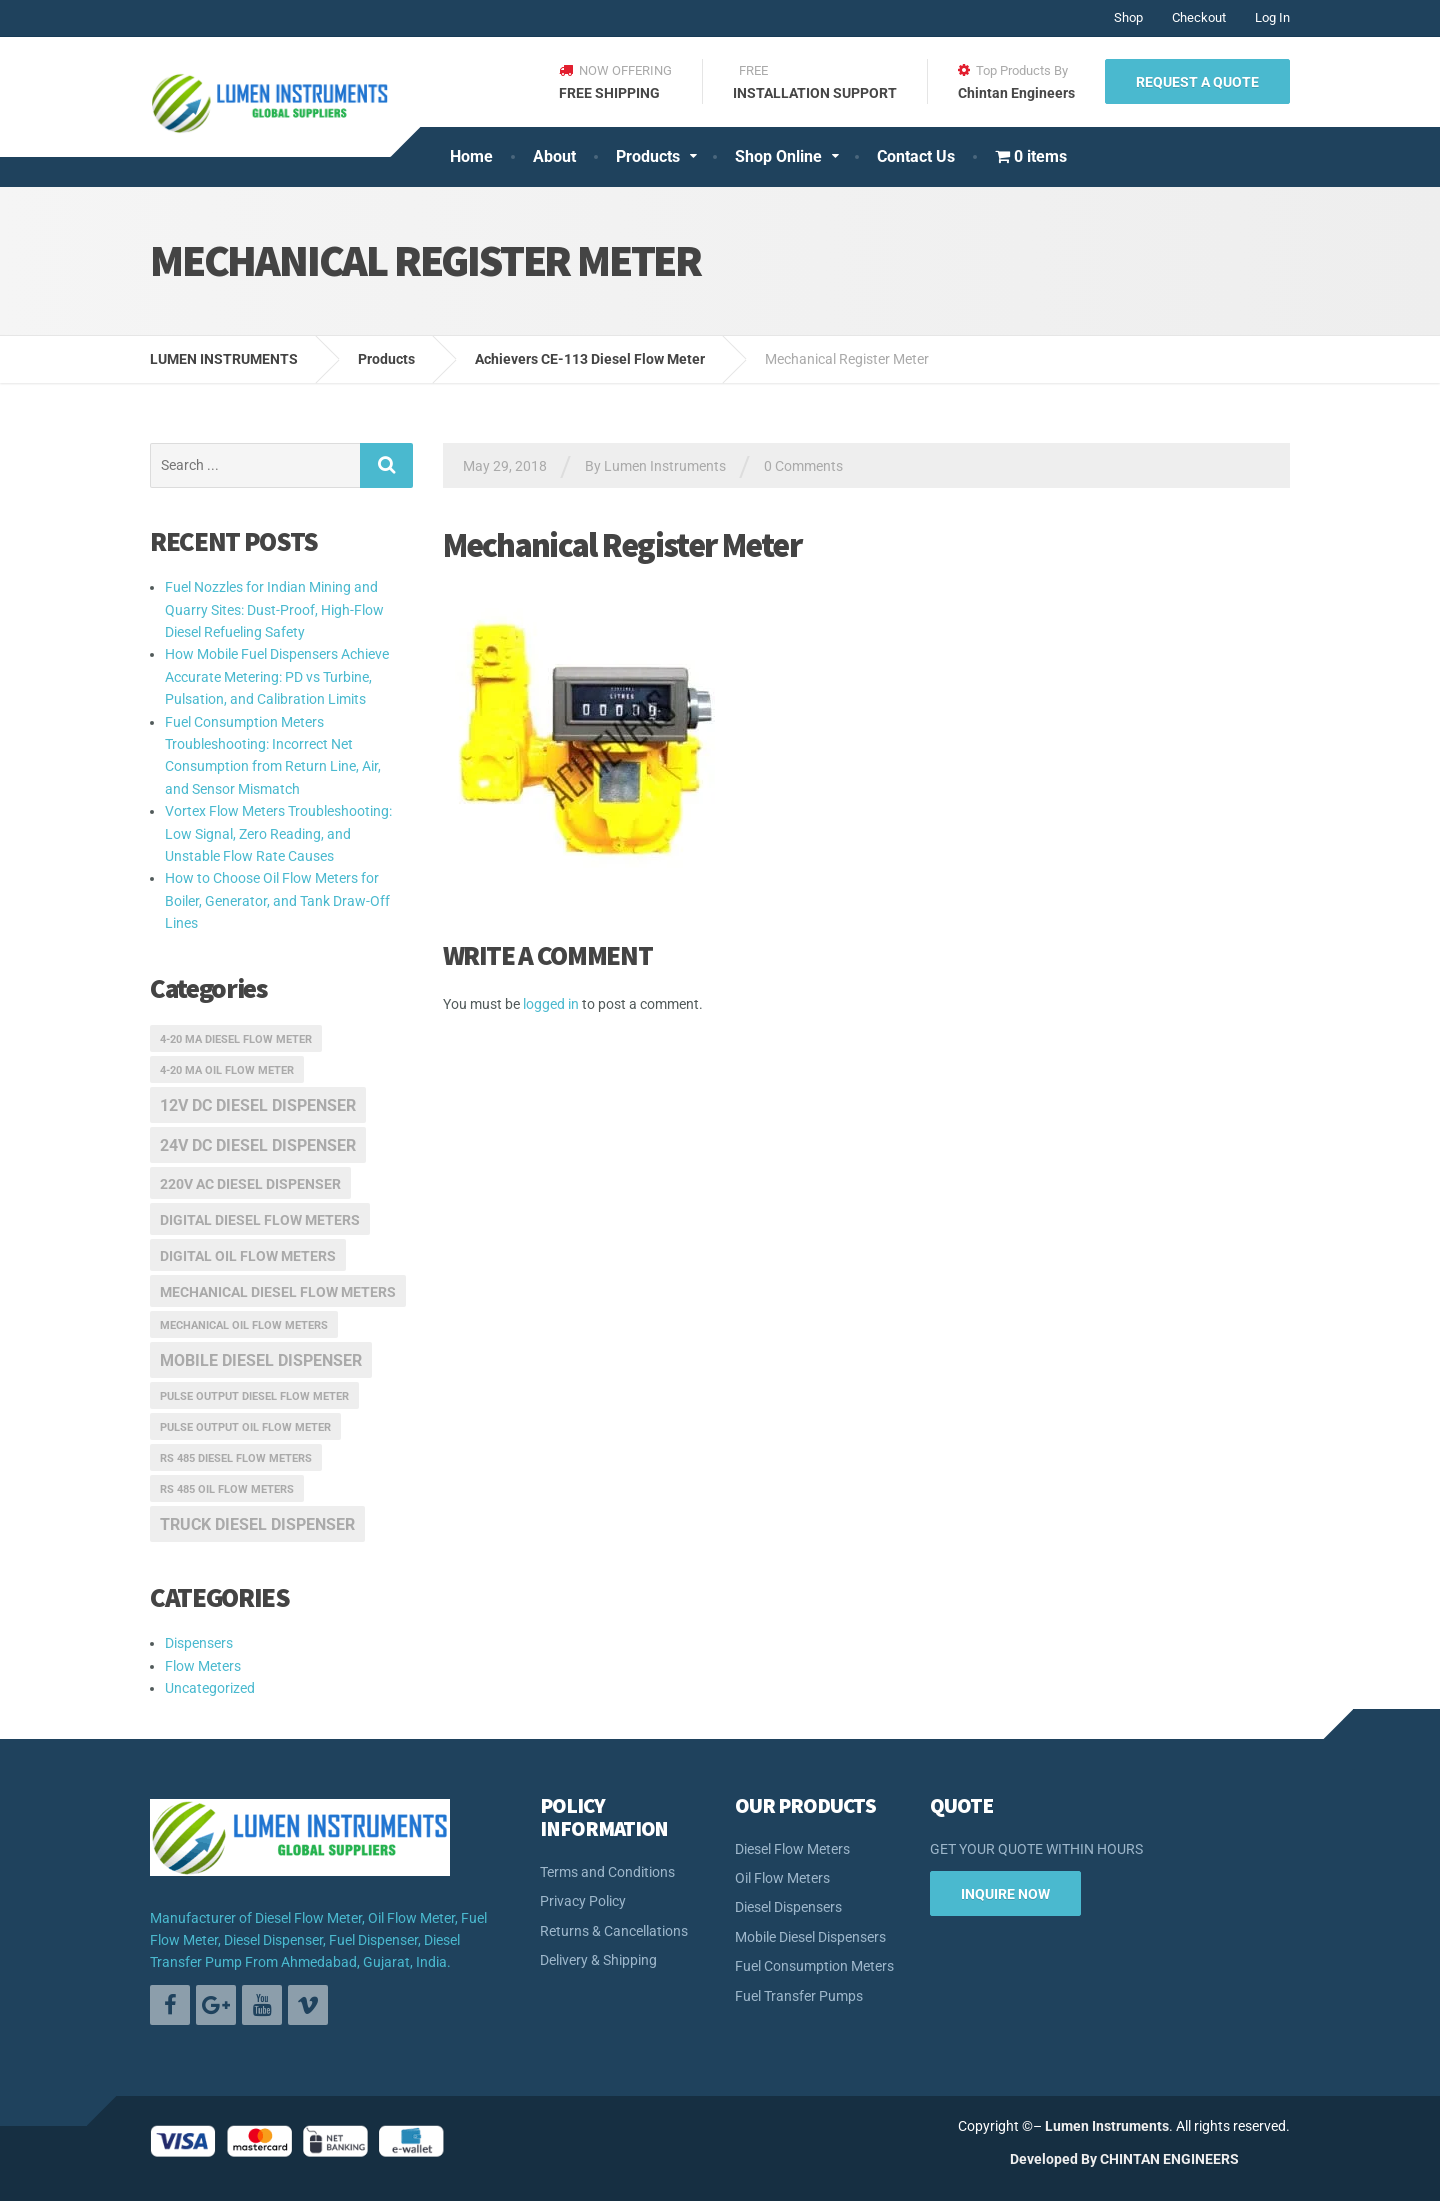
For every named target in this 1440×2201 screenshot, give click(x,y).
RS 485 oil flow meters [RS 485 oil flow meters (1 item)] (227, 1489)
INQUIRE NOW (1005, 1894)
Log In (1272, 17)
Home (471, 156)
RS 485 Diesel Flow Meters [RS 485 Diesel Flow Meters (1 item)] (236, 1458)
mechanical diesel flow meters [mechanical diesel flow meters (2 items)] (278, 1292)
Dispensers (199, 1643)
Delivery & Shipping (598, 1960)
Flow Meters (203, 1666)
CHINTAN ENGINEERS (1169, 2159)
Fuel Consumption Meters (814, 1966)
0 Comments (803, 466)
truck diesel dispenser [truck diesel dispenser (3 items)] (257, 1524)
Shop (1128, 17)
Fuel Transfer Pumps (799, 1996)
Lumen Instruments (1107, 2126)
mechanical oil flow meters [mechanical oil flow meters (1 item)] (244, 1325)
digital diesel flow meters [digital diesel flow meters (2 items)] (260, 1220)
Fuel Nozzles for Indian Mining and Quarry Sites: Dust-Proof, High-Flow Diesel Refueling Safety (274, 609)
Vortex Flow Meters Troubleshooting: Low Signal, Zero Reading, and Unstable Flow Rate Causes (278, 833)
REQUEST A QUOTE (1197, 82)
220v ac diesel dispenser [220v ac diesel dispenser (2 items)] (250, 1184)
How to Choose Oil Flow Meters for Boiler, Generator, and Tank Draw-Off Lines (277, 900)
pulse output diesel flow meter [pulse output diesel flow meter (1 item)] (254, 1396)
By (1089, 2159)
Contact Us (916, 156)
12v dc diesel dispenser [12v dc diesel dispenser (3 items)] (258, 1105)
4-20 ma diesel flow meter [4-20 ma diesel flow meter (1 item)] (236, 1039)
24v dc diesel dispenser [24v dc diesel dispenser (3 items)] (258, 1145)
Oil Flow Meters (782, 1878)
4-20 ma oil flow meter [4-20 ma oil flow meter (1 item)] (227, 1070)
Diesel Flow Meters (792, 1849)
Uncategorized (210, 1688)
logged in (551, 1004)
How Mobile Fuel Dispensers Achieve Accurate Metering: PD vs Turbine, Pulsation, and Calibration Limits (277, 676)
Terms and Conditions (607, 1872)
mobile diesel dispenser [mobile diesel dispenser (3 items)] (261, 1360)
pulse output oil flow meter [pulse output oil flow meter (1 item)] (245, 1427)
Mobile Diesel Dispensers (810, 1937)
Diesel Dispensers (788, 1907)
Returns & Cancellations (614, 1931)
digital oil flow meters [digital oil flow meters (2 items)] (248, 1256)
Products (648, 156)
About (554, 156)
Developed (1044, 2159)
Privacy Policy (583, 1901)
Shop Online (778, 156)
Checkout (1199, 17)
